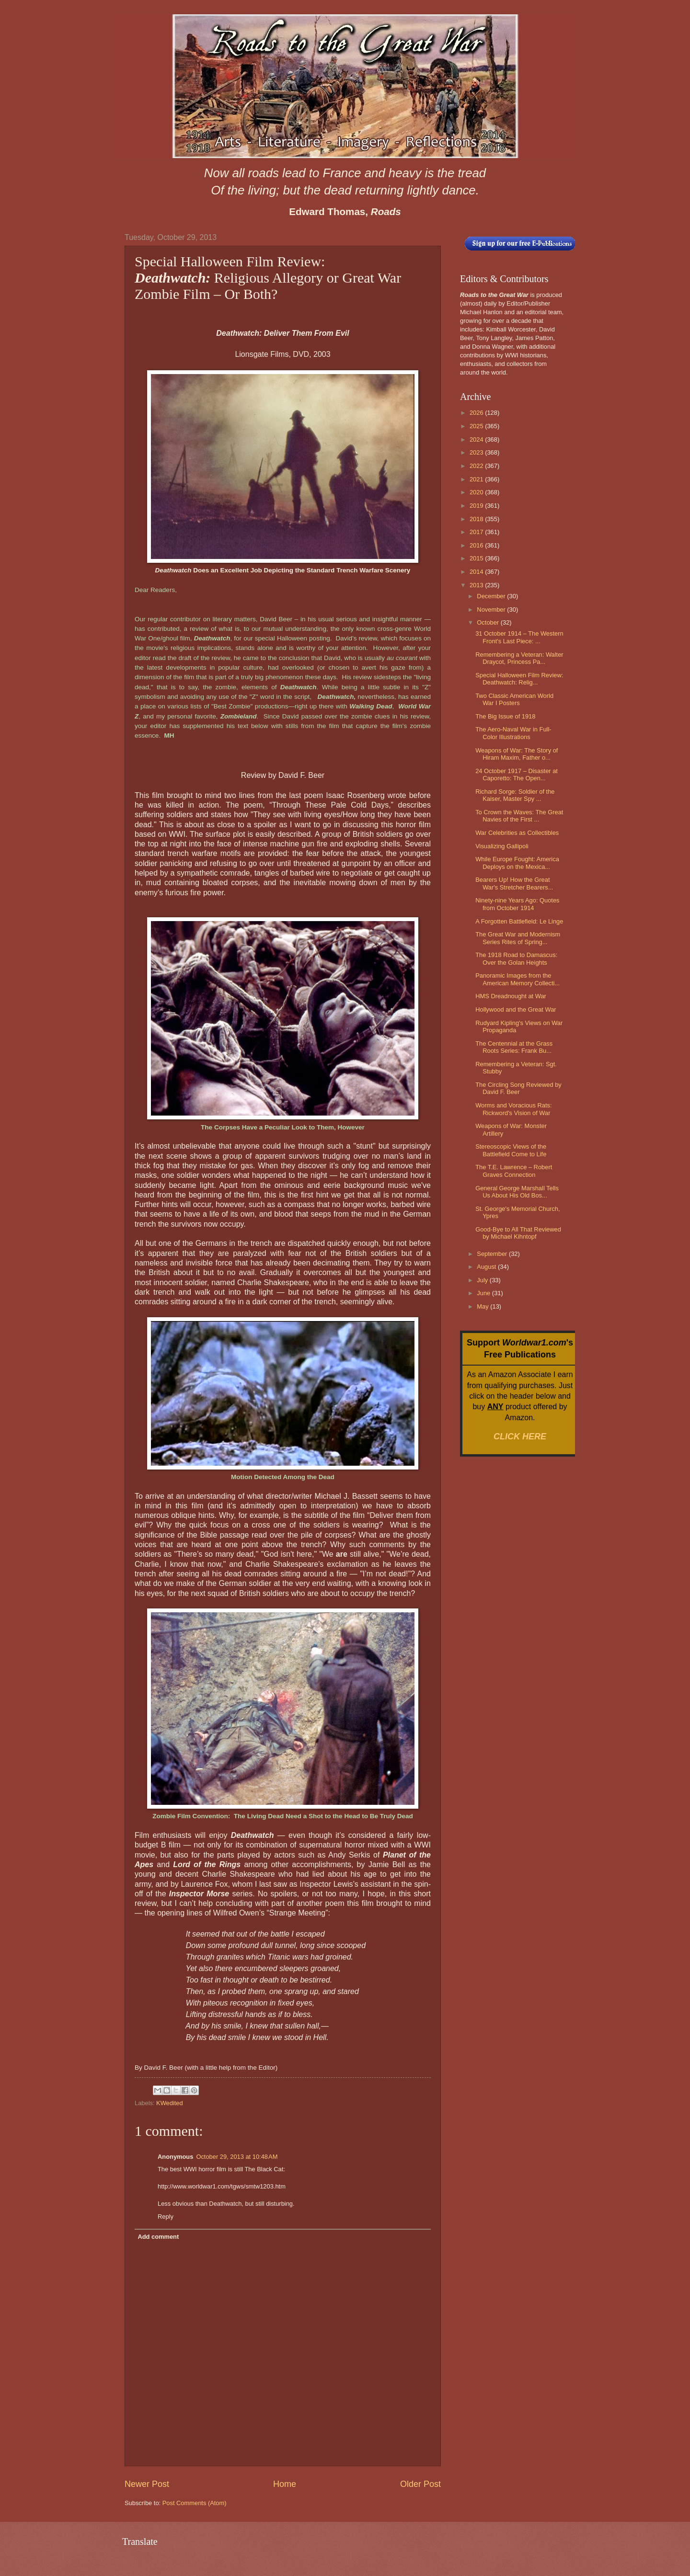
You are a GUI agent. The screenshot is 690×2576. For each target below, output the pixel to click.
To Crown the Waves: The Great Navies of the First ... (519, 816)
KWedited (169, 2103)
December (492, 596)
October (488, 622)
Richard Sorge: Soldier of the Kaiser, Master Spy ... (514, 795)
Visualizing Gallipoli (502, 846)
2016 (477, 545)
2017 (477, 532)
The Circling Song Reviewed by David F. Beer (518, 1088)
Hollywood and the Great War (515, 1009)
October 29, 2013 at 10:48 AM (236, 2156)
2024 (477, 439)
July (483, 1280)
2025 (477, 426)
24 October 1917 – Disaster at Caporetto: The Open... (516, 774)
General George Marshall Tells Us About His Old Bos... (517, 1192)
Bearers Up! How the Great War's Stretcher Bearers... (514, 883)
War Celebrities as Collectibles (517, 832)
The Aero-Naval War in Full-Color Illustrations (513, 733)
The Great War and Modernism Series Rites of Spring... (517, 938)
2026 (477, 412)
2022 (477, 465)
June (484, 1293)
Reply (165, 2216)
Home (284, 2484)
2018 (477, 519)
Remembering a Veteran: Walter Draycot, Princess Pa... (519, 658)
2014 (477, 571)
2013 (477, 585)
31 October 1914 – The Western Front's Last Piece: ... (519, 637)
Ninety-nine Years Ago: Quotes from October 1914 (517, 904)
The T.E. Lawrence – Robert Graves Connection (513, 1170)
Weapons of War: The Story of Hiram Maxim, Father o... (516, 754)
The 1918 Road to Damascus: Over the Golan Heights (516, 958)
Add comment (158, 2236)
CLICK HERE (520, 1436)
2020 (477, 492)
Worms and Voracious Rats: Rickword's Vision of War (513, 1109)
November (492, 609)
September (493, 1253)
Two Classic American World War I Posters (514, 699)
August (487, 1266)
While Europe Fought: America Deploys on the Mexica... (517, 862)
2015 (477, 558)
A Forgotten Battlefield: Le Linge (519, 921)
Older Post (420, 2484)
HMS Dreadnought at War (510, 996)
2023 (477, 452)
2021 (477, 479)
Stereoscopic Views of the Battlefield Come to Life (510, 1150)
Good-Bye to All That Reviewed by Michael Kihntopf (518, 1233)
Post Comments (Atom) (194, 2503)
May (483, 1306)
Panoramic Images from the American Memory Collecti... (517, 979)
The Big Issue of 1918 (505, 716)
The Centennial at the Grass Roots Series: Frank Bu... (513, 1047)
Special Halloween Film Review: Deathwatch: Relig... (519, 679)
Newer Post (147, 2484)
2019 (477, 505)
